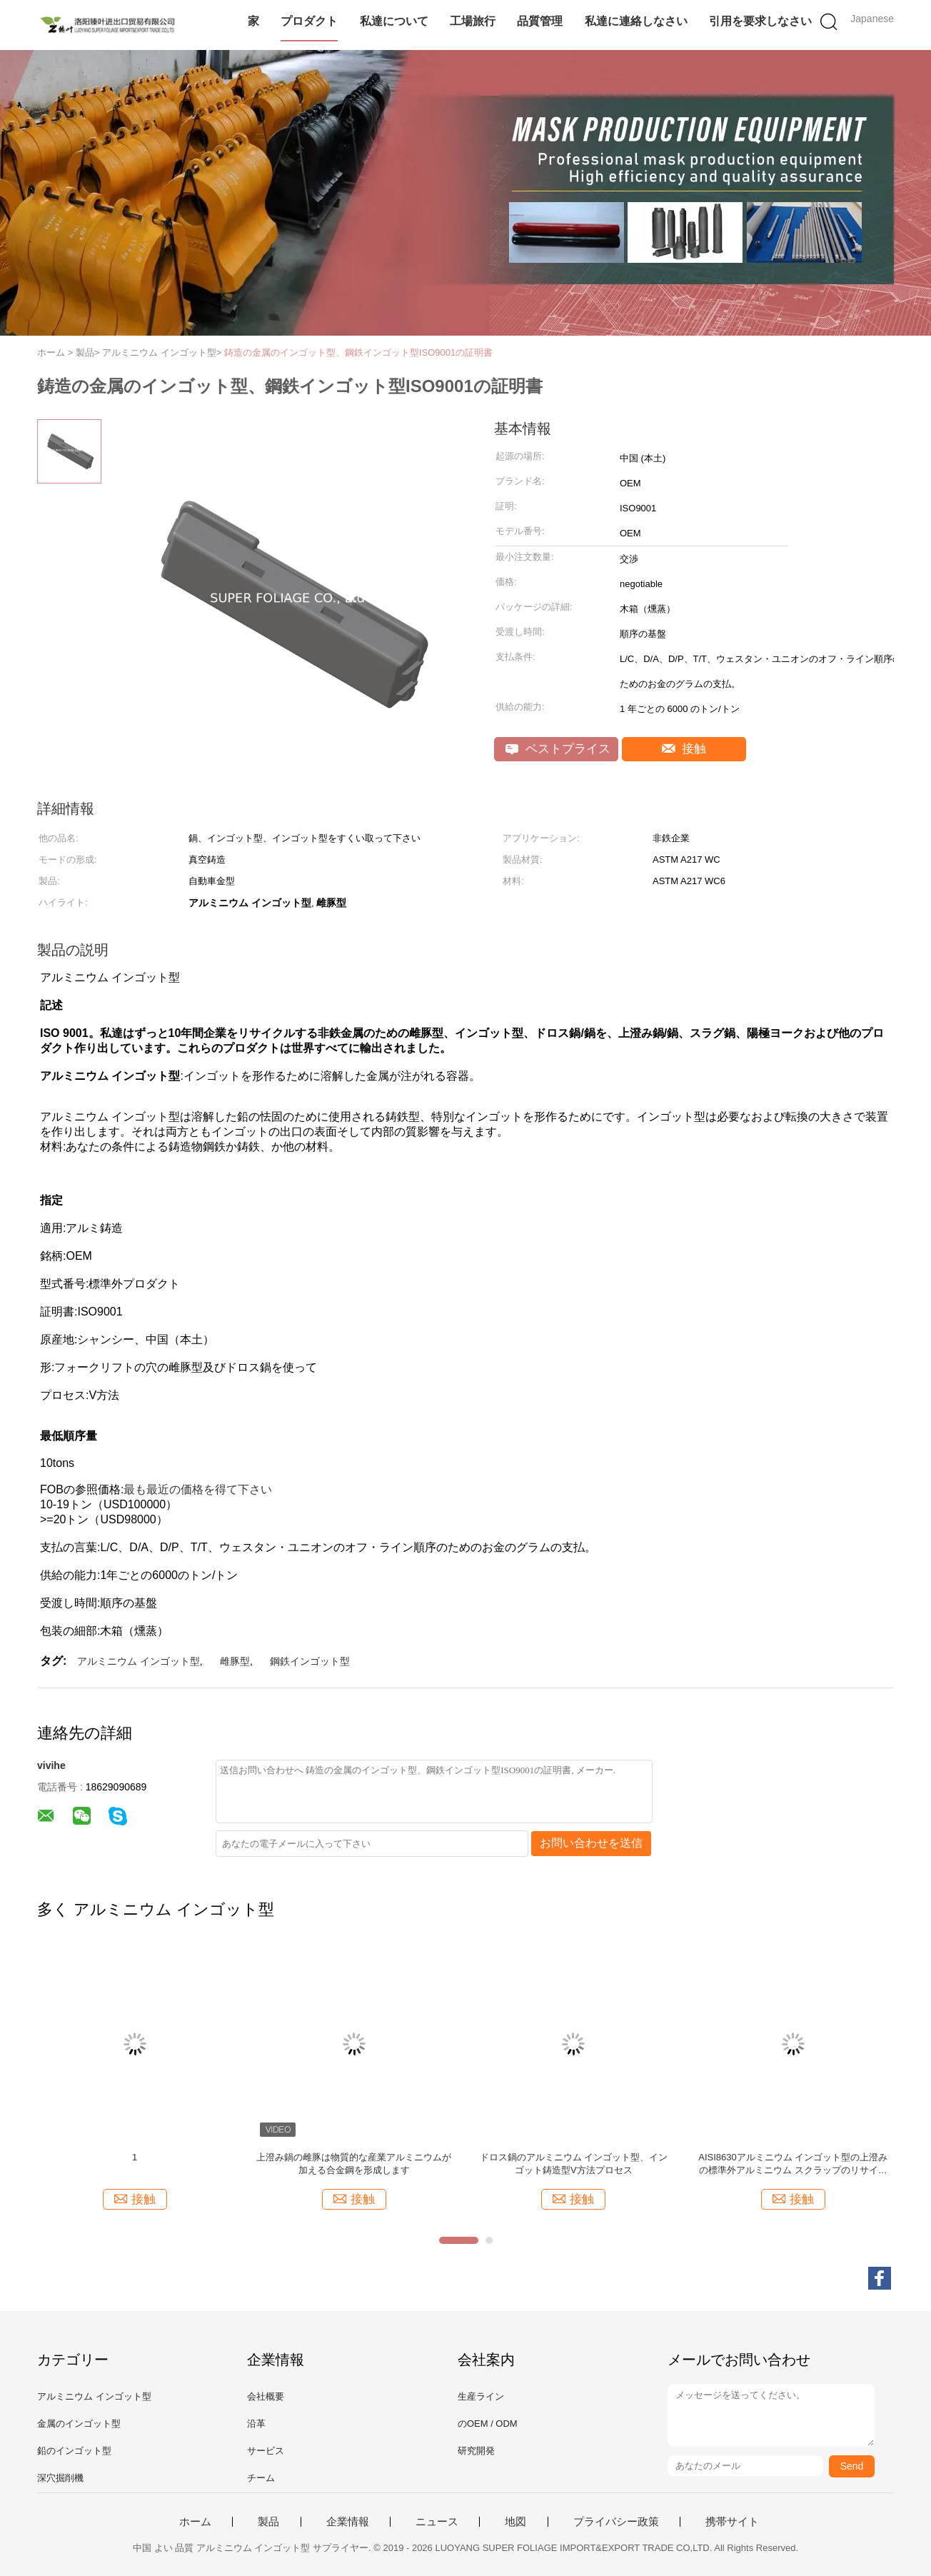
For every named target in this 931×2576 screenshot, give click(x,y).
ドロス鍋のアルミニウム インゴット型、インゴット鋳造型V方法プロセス (574, 2163)
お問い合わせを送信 (591, 1843)
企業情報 (347, 2522)
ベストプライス (557, 749)
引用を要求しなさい (760, 21)
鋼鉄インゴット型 (310, 1661)
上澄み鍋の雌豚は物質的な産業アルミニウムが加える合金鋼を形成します (353, 2163)
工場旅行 (472, 21)
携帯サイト (732, 2522)
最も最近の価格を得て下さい (198, 1489)
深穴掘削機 (60, 2477)
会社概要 (265, 2396)
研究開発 (476, 2450)
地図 (515, 2522)
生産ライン (481, 2396)
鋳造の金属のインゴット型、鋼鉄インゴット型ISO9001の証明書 (358, 352)
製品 (268, 2522)
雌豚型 (235, 1661)
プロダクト (309, 21)
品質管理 (540, 21)
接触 (684, 749)
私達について (394, 21)
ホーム (195, 2522)
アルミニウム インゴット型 (138, 1661)
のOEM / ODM (488, 2423)
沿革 (256, 2423)
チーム (261, 2477)
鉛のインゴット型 (74, 2450)
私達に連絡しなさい (636, 21)
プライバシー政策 (616, 2522)
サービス (265, 2450)
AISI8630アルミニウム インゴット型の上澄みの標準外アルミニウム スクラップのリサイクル (792, 2164)
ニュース (437, 2522)
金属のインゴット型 (79, 2423)
